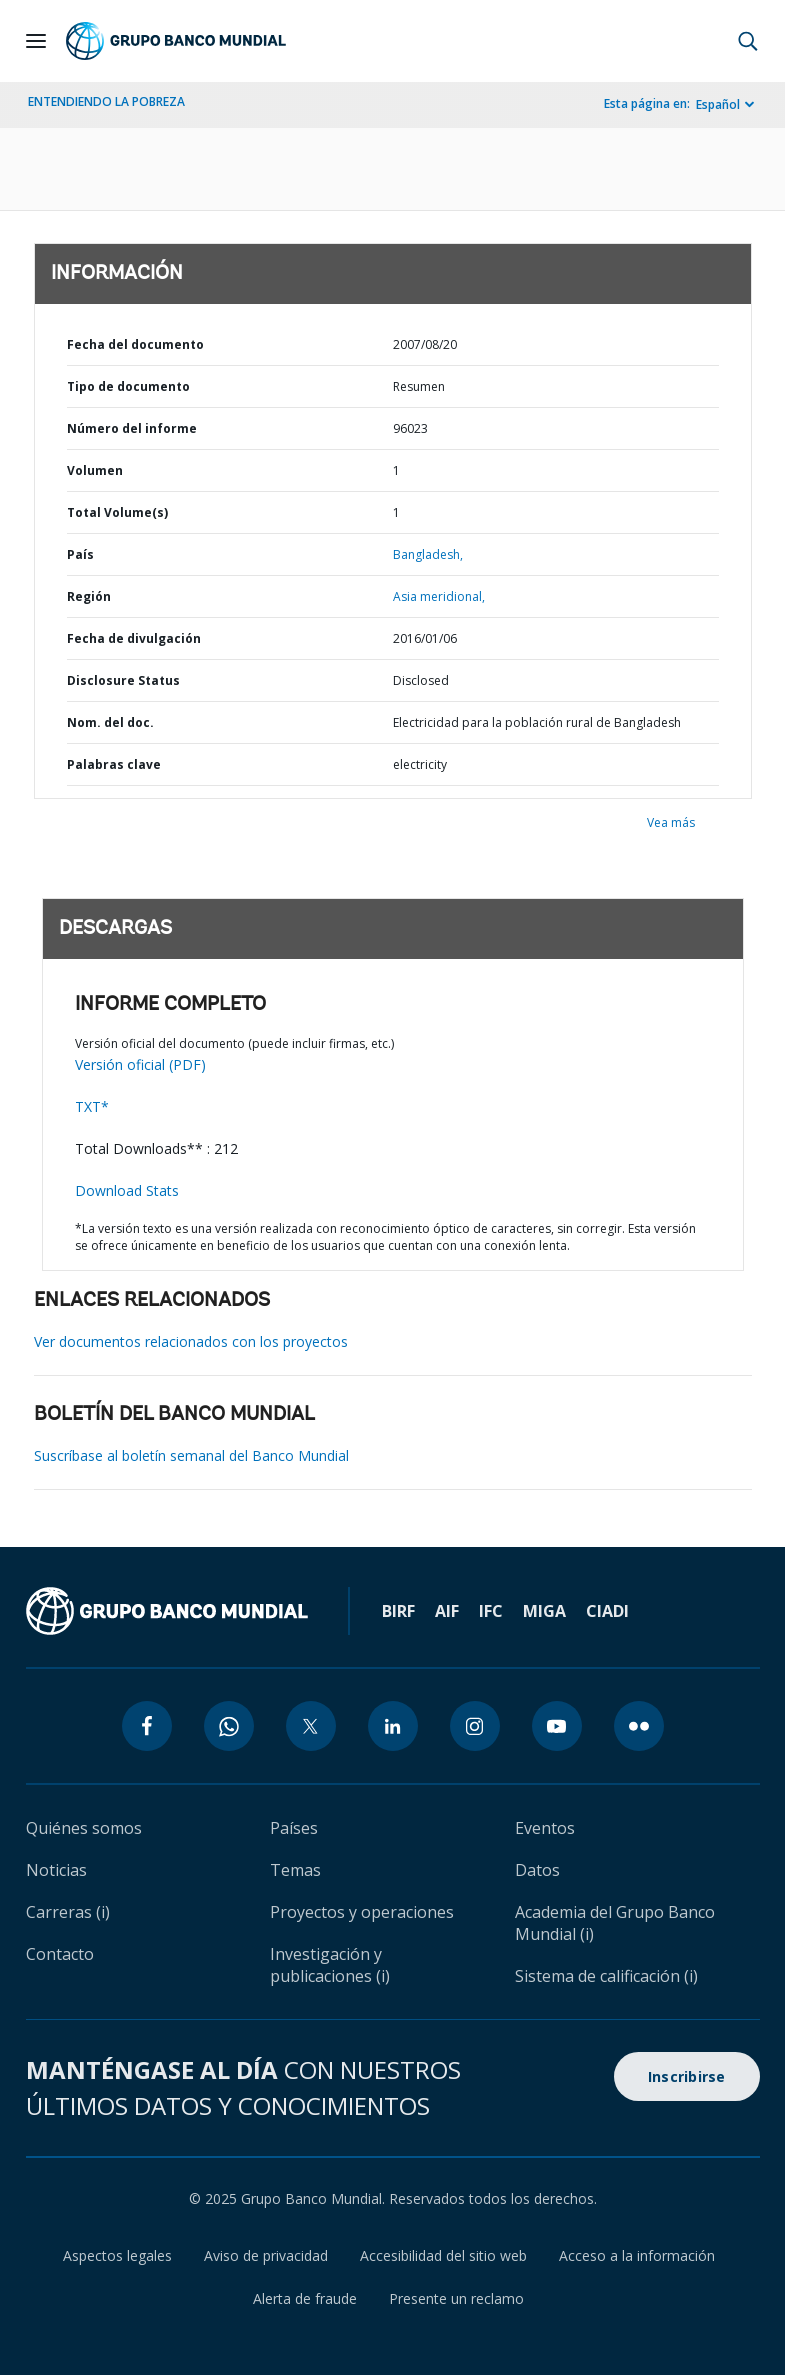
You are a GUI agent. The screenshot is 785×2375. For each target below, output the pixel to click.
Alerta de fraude (305, 2298)
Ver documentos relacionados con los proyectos (191, 1341)
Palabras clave (114, 764)
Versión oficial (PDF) (140, 1064)
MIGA (544, 1611)
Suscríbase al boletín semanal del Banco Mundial (191, 1455)
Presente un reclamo (456, 2298)
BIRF (398, 1611)
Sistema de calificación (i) (606, 1976)
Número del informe (132, 428)
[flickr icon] (639, 1726)
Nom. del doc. (110, 722)
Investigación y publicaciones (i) (330, 1965)
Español (718, 104)
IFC (491, 1611)
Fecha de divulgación (134, 638)
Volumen (95, 470)
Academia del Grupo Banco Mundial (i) (615, 1923)
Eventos (545, 1828)
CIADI (607, 1611)
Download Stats (127, 1190)
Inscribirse (687, 2076)
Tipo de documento (128, 386)
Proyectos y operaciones (362, 1912)
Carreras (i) (68, 1912)
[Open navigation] (36, 41)
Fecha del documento (135, 344)
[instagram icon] (475, 1726)
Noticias (56, 1870)
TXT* (92, 1106)
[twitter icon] (311, 1726)
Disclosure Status (123, 680)
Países (294, 1828)
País (80, 554)
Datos (537, 1870)
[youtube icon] (557, 1726)
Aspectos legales (117, 2255)
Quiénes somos (84, 1828)
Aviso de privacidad (266, 2255)
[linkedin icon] (393, 1726)
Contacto (60, 1954)
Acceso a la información (637, 2255)
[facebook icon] (147, 1726)
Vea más (671, 822)
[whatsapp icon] (229, 1726)
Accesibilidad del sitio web (443, 2255)
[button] (748, 41)
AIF (447, 1611)
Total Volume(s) (117, 512)
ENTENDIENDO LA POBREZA (106, 101)
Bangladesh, (428, 554)
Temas (295, 1870)
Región (89, 596)
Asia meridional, (439, 596)
